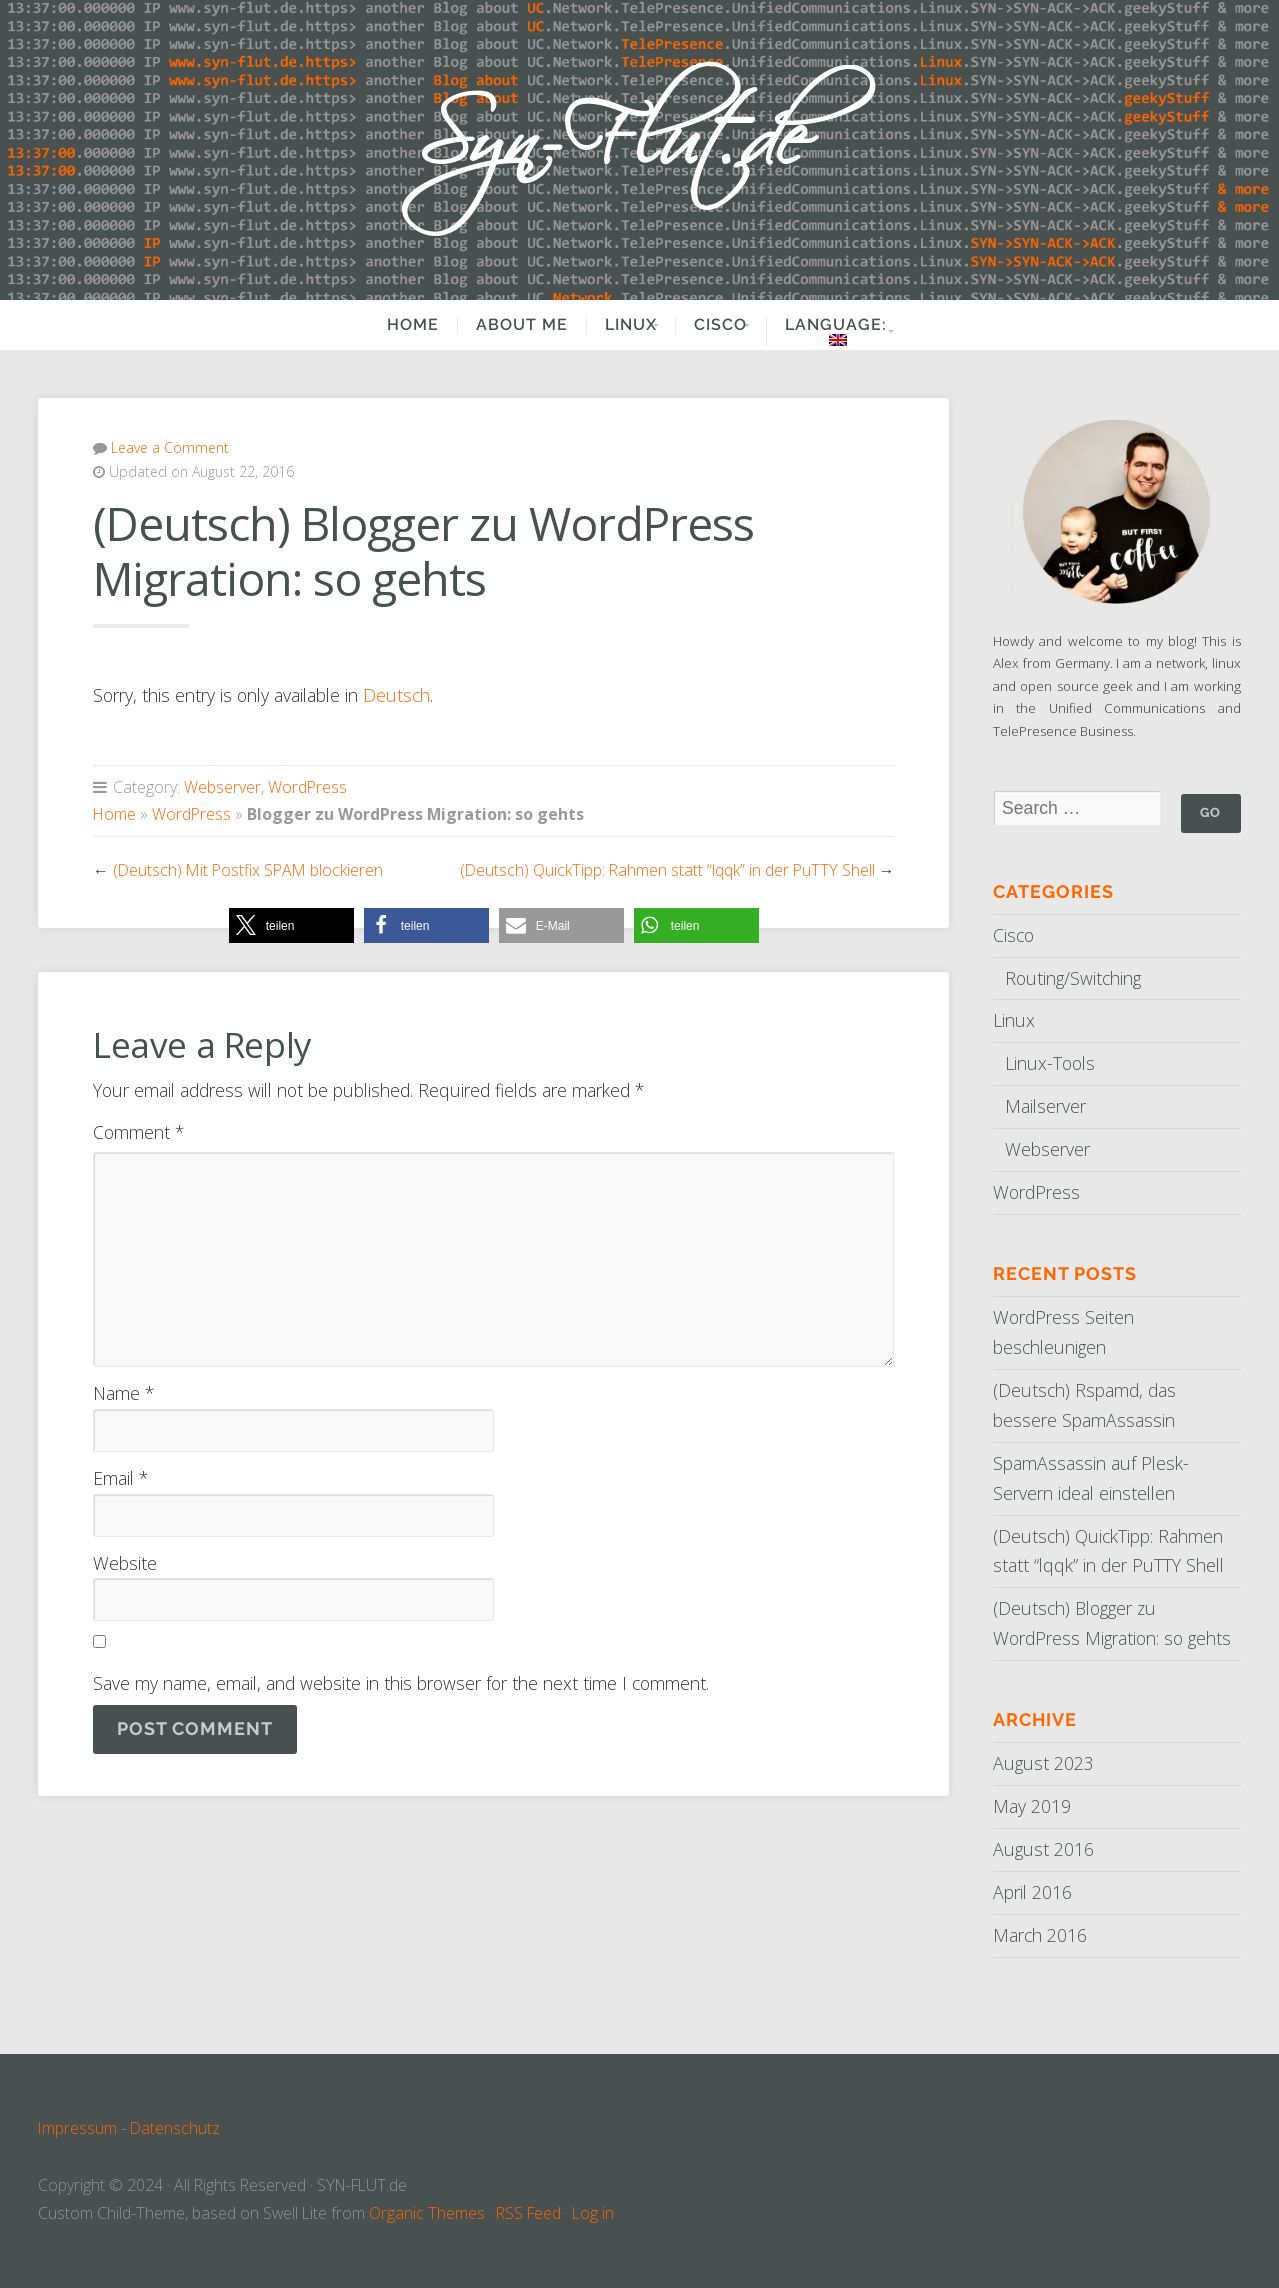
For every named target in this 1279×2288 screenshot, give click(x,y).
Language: (844, 331)
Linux (611, 325)
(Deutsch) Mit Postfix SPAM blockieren (248, 870)
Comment (138, 1132)
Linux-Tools (1050, 1063)
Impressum (77, 2128)
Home (393, 325)
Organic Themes (427, 2213)
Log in (593, 2213)
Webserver (222, 787)
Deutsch (396, 695)
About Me (502, 325)
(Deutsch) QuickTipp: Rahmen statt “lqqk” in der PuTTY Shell (667, 870)
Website (125, 1563)
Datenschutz (175, 2128)
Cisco (714, 325)
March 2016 (1040, 1935)
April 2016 (1032, 1892)
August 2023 (1043, 1763)
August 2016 (1043, 1849)
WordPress (307, 787)
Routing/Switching (1073, 978)
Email (120, 1478)
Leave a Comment (170, 447)
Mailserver (1045, 1106)
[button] (291, 925)
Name (123, 1393)
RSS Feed (528, 2213)
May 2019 (1032, 1806)
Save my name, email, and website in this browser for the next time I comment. (401, 1683)
